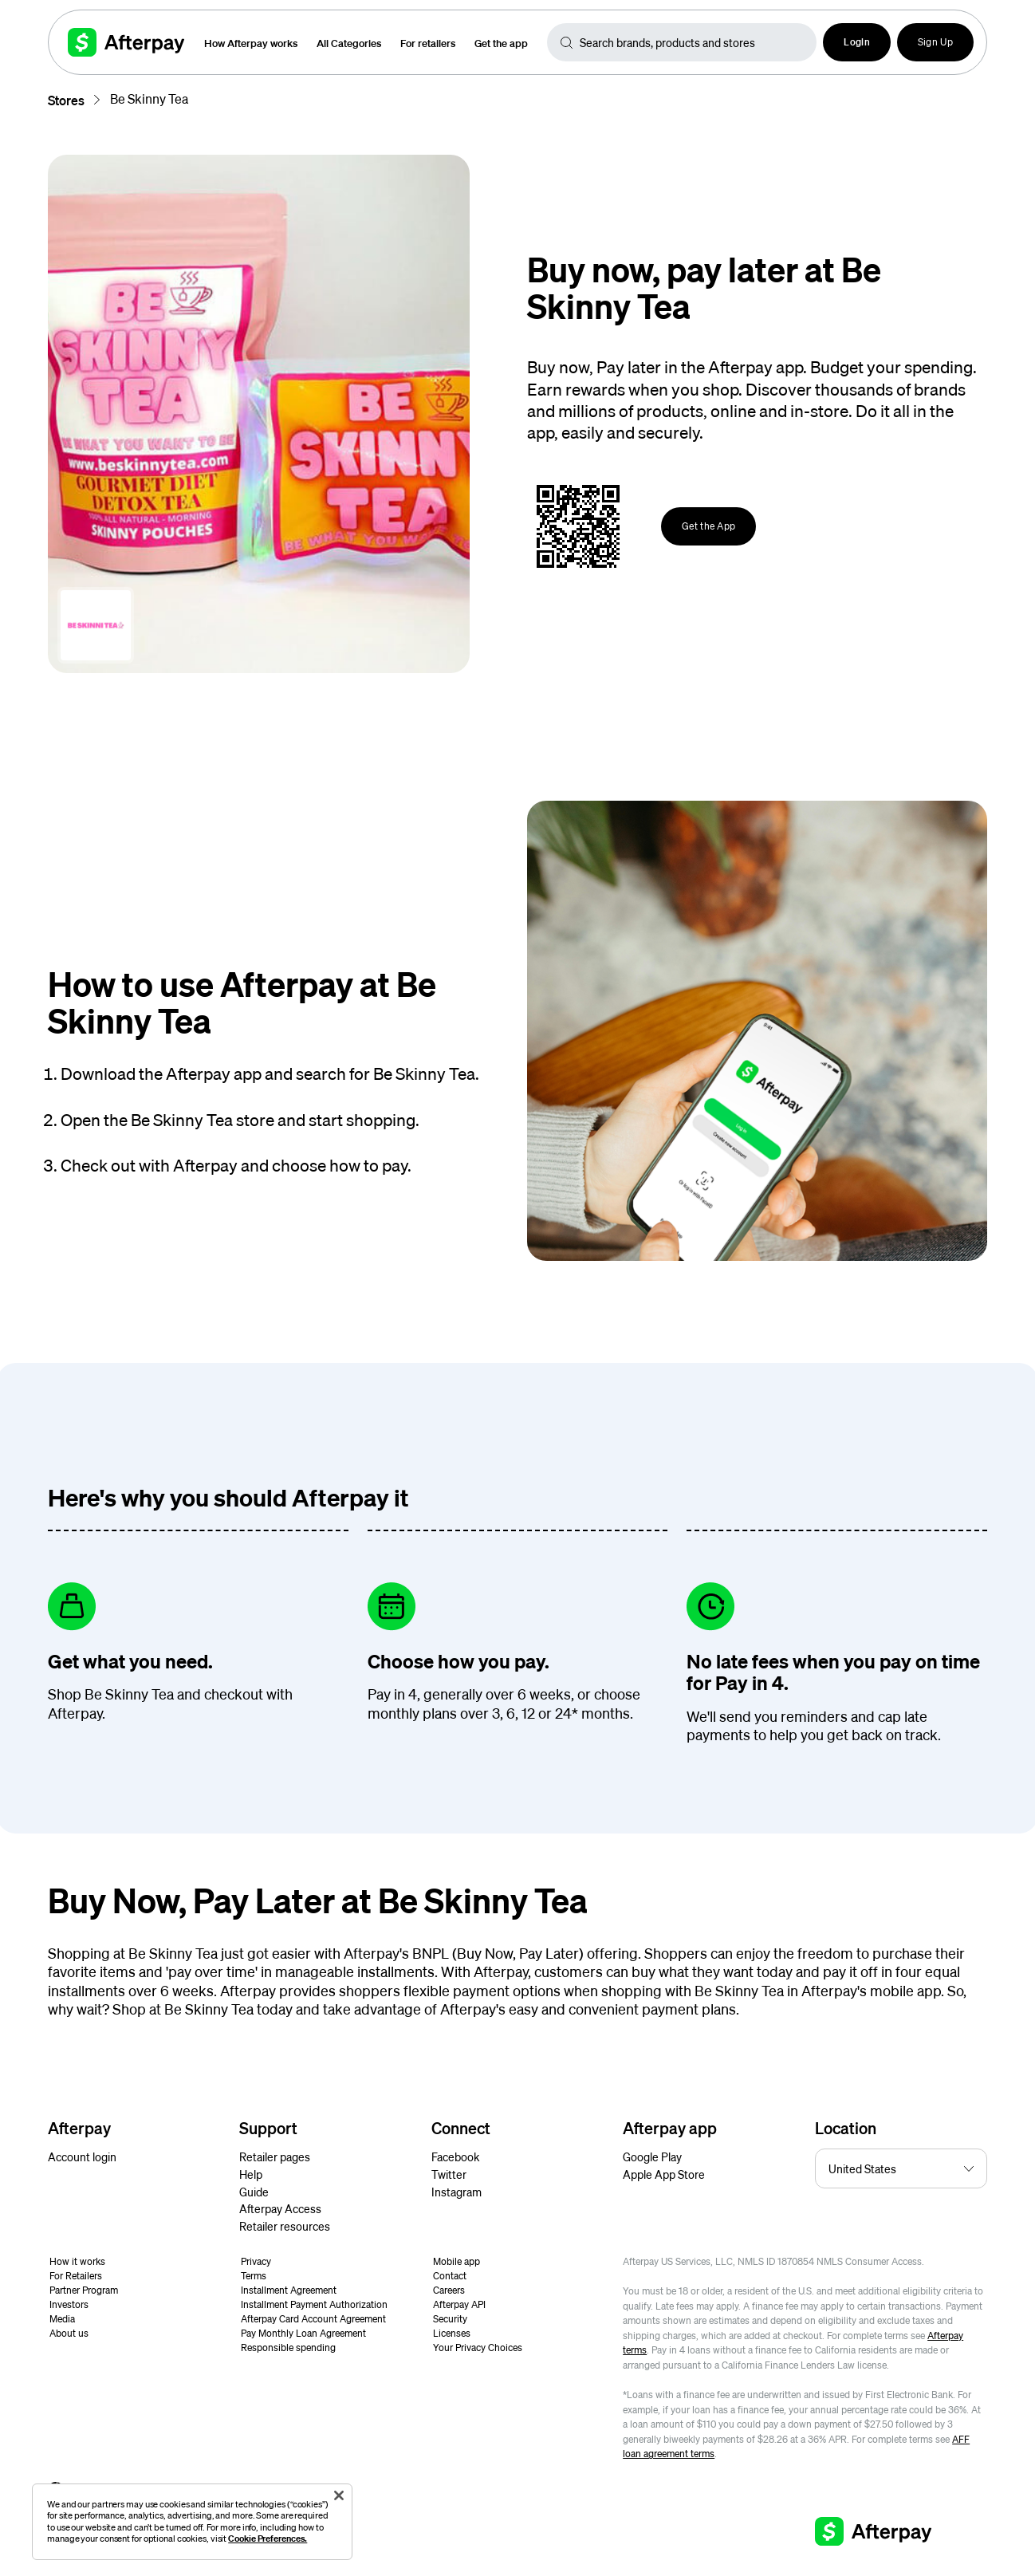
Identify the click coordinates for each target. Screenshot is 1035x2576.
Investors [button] (69, 2304)
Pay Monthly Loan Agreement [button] (303, 2333)
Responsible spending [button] (288, 2347)
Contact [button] (449, 2276)
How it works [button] (77, 2261)
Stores (66, 100)
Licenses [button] (451, 2333)
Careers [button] (449, 2290)
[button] (857, 42)
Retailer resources (284, 2226)
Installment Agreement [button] (288, 2290)
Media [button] (62, 2319)
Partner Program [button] (83, 2290)
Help (250, 2174)
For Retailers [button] (75, 2276)
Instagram (456, 2191)
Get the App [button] (708, 526)
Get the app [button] (501, 42)
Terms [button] (253, 2276)
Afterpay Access (280, 2208)
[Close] (338, 2495)
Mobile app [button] (456, 2261)
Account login (82, 2156)
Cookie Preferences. (267, 2538)
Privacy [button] (256, 2261)
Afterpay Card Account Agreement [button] (313, 2319)
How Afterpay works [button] (250, 42)
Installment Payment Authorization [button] (314, 2304)
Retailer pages (274, 2156)
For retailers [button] (427, 42)
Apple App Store (664, 2174)
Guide (254, 2191)
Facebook (455, 2156)
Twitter (448, 2174)
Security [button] (450, 2319)
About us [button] (69, 2333)
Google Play (652, 2156)
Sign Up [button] (935, 42)
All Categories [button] (349, 42)
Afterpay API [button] (459, 2304)
